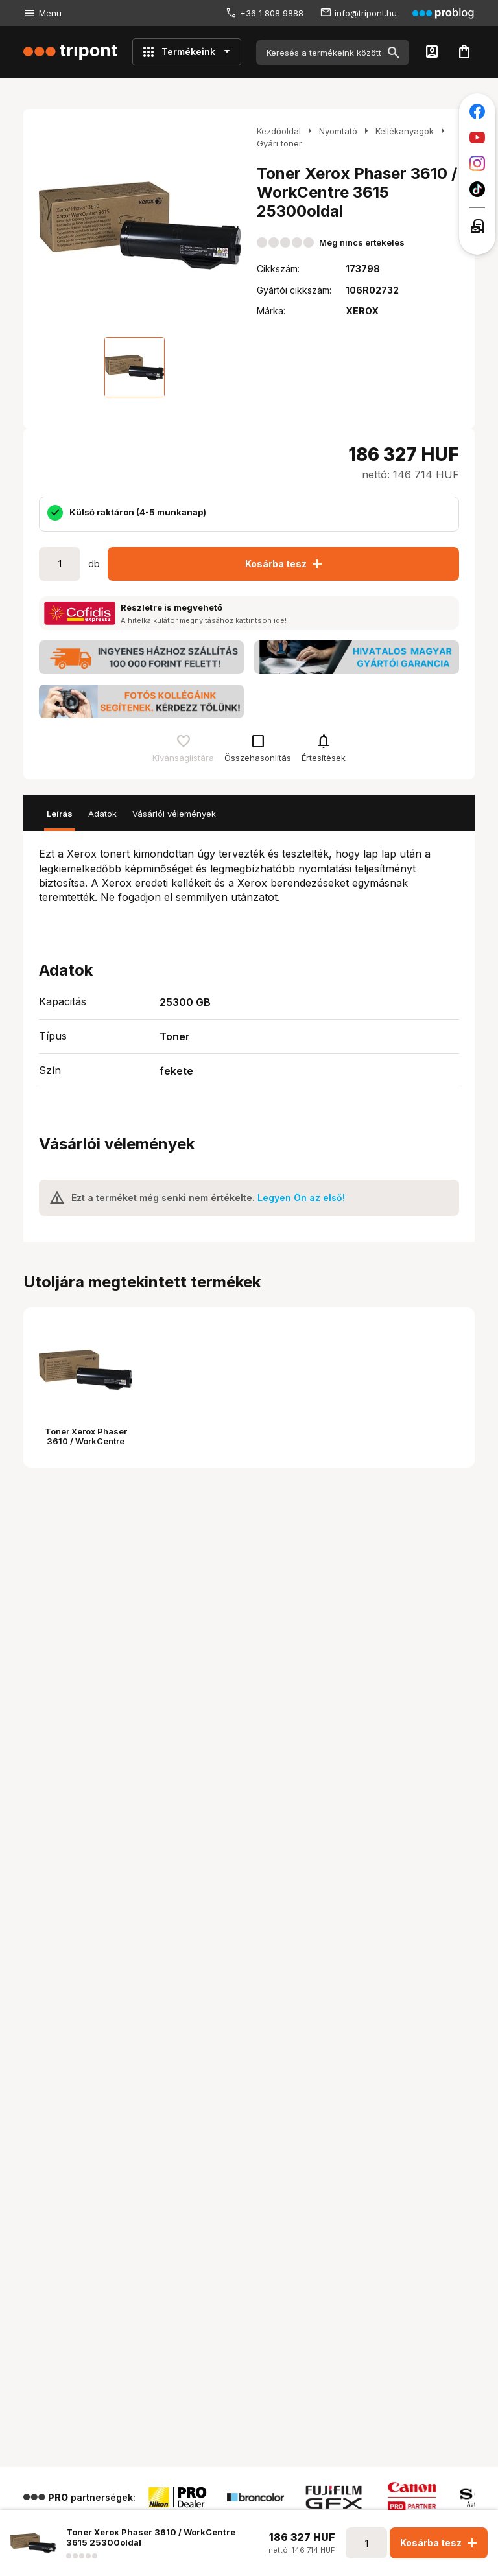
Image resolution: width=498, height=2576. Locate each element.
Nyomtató (338, 131)
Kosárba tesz (285, 564)
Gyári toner (279, 143)
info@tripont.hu (366, 13)
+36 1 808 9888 (271, 13)
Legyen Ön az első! (301, 1197)
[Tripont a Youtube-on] (477, 137)
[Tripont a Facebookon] (477, 111)
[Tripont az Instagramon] (477, 163)
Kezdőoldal (279, 131)
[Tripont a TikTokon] (477, 189)
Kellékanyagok (404, 131)
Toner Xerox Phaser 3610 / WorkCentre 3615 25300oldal (86, 1441)
